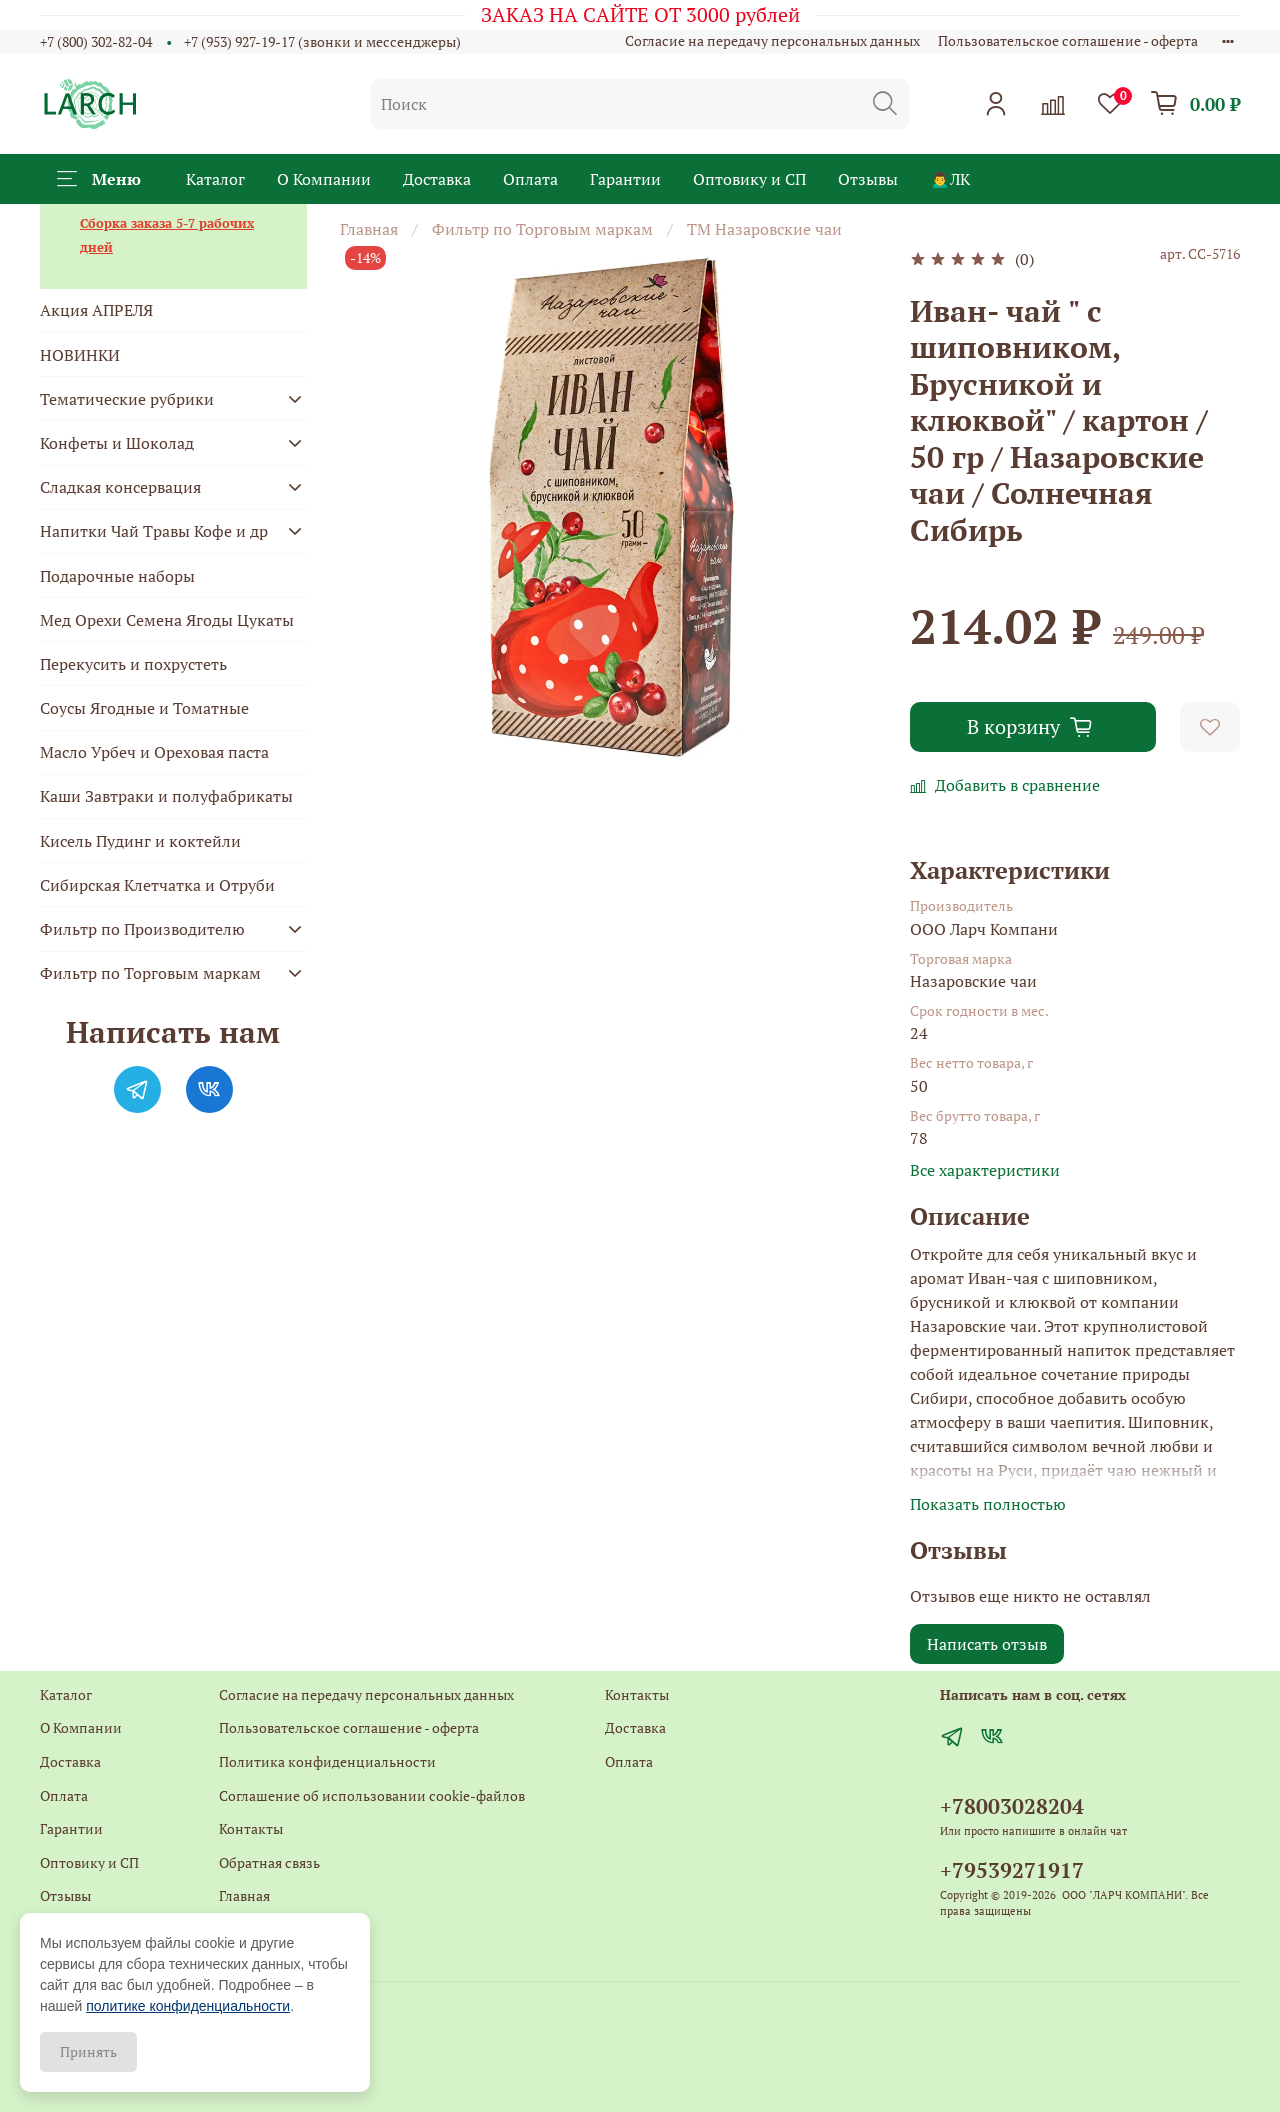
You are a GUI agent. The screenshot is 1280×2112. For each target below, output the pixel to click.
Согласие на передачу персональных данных (772, 40)
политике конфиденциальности (188, 2006)
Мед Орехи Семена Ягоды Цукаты (167, 620)
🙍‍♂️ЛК (950, 179)
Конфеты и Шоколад (117, 443)
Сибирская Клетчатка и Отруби (157, 885)
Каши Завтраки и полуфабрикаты (166, 796)
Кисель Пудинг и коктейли (140, 841)
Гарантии (625, 179)
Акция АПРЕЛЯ (96, 310)
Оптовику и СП (749, 179)
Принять (88, 2051)
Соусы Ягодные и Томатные (144, 708)
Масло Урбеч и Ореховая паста (154, 752)
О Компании (324, 179)
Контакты (251, 1828)
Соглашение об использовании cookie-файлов (372, 1795)
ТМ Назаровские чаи (764, 229)
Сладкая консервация (120, 487)
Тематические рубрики (127, 399)
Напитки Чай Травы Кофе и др (154, 531)
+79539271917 (1012, 1870)
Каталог (215, 179)
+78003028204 (1012, 1806)
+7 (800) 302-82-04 (96, 41)
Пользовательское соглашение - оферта (1068, 40)
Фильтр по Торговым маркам (542, 229)
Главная (369, 229)
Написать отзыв (987, 1644)
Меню (99, 179)
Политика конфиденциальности (327, 1761)
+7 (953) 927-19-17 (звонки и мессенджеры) (322, 41)
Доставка (437, 179)
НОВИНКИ (80, 355)
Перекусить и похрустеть (133, 664)
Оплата (530, 179)
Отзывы (868, 179)
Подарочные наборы (117, 576)
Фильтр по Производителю (142, 929)
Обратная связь (269, 1862)
